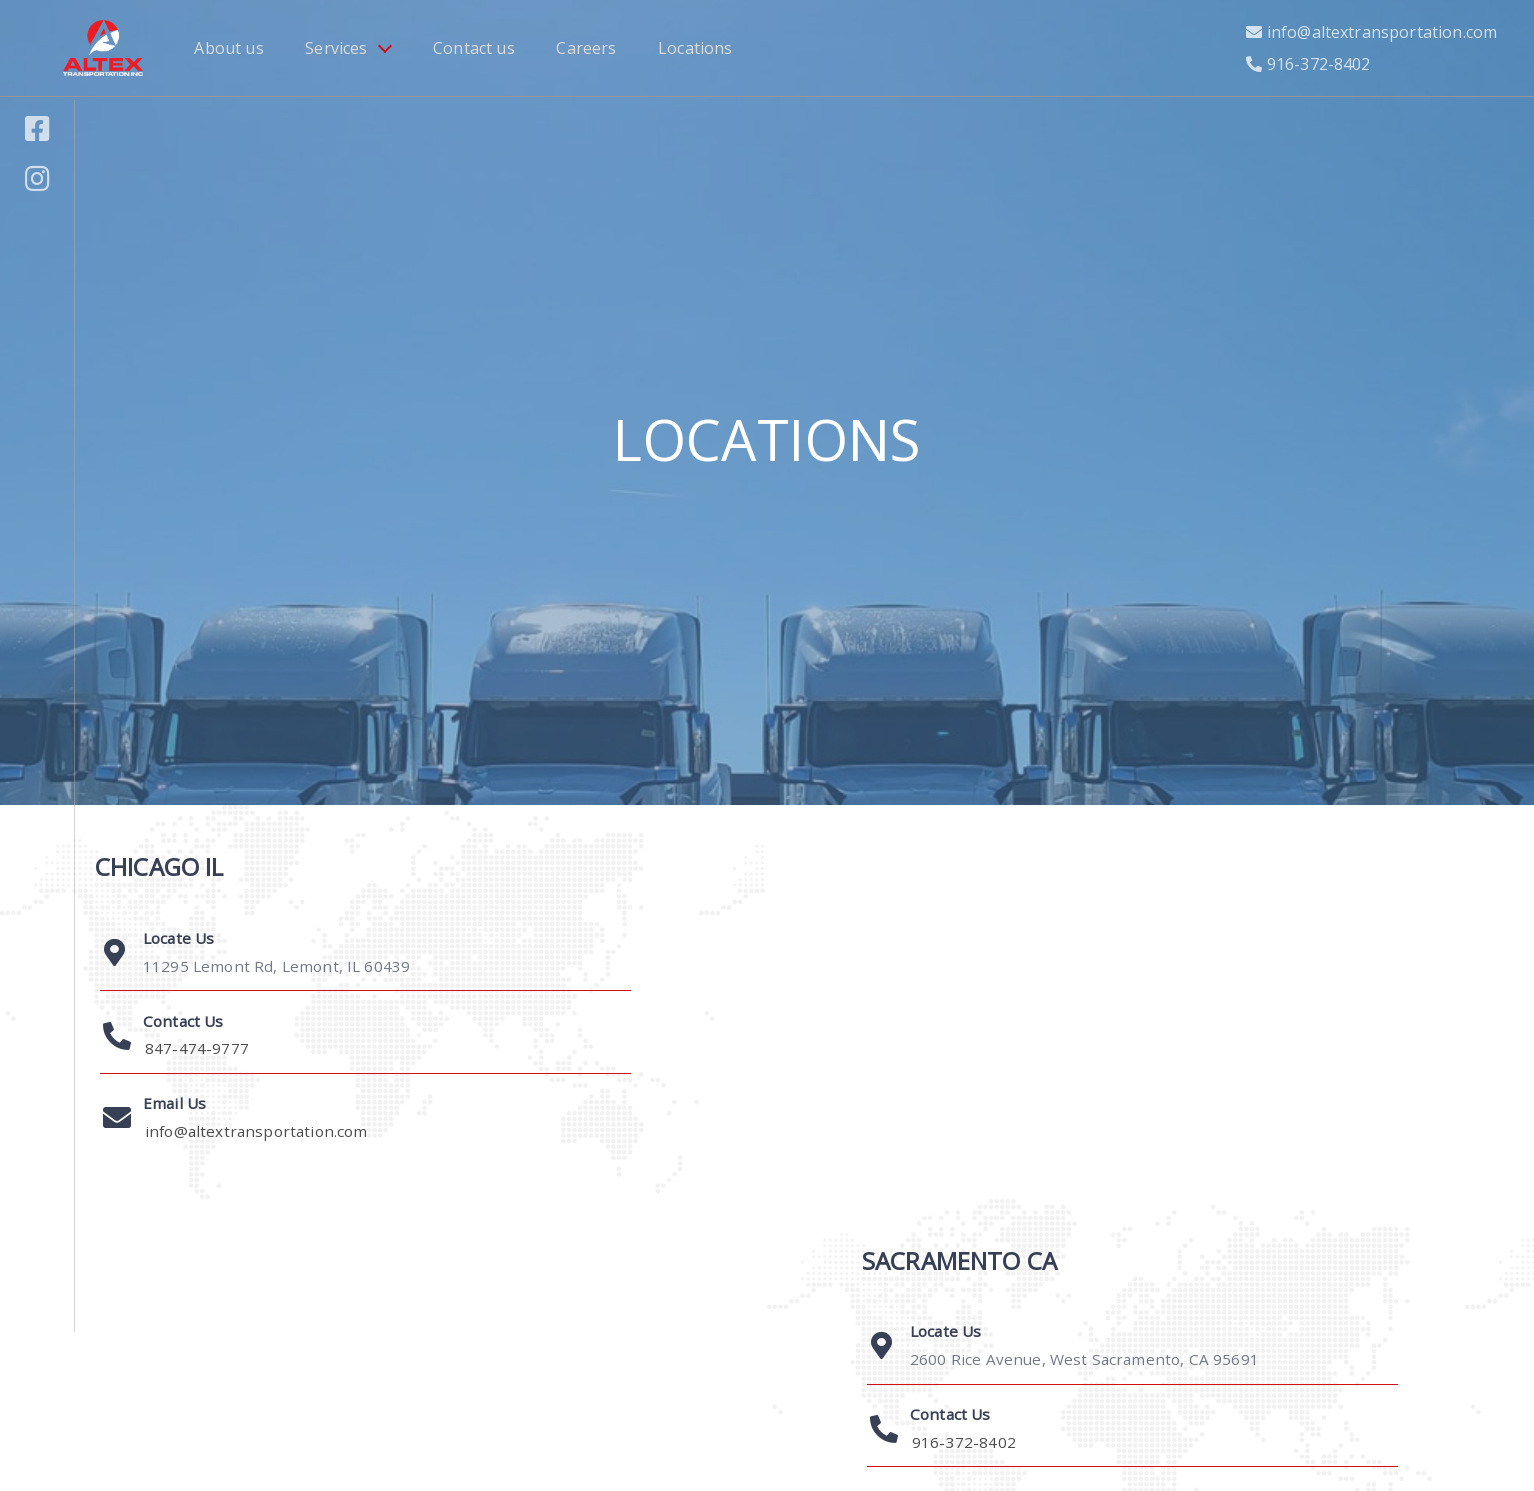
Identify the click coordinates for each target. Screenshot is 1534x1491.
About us (228, 48)
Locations (695, 48)
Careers (586, 48)
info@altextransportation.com (1382, 32)
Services (336, 48)
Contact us (474, 48)
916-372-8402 (1319, 64)
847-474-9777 (197, 1048)
